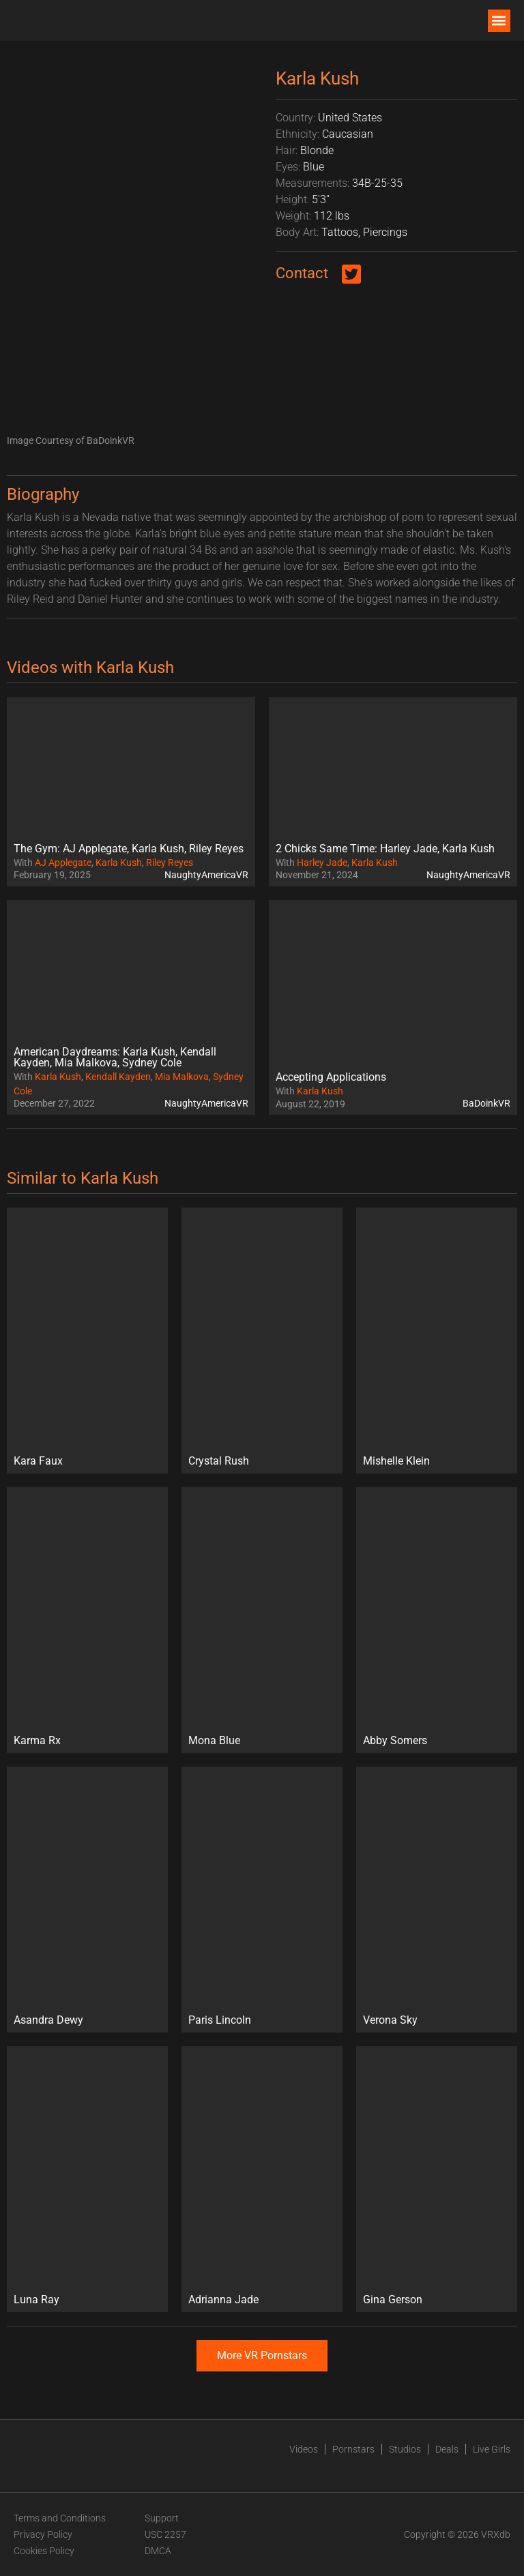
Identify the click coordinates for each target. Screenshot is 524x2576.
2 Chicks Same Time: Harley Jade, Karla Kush (385, 848)
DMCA (158, 2550)
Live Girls (491, 2449)
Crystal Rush (218, 1460)
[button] (499, 21)
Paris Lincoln (219, 2019)
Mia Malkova (182, 1076)
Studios (405, 2449)
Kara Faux (38, 1460)
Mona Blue (214, 1740)
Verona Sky (390, 2019)
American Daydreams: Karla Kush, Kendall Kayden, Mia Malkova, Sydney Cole (115, 1057)
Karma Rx (37, 1740)
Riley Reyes (169, 862)
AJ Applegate (63, 862)
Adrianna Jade (223, 2299)
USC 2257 (165, 2534)
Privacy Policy (43, 2534)
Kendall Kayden (118, 1076)
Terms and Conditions (60, 2518)
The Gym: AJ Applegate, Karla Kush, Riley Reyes (129, 848)
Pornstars (353, 2449)
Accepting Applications (331, 1076)
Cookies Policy (44, 2550)
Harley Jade (322, 862)
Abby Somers (395, 1740)
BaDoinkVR (486, 1103)
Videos (303, 2449)
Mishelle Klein (396, 1460)
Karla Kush (119, 862)
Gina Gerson (392, 2299)
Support (162, 2518)
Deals (446, 2449)
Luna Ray (36, 2299)
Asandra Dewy (48, 2019)
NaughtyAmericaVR (206, 874)
